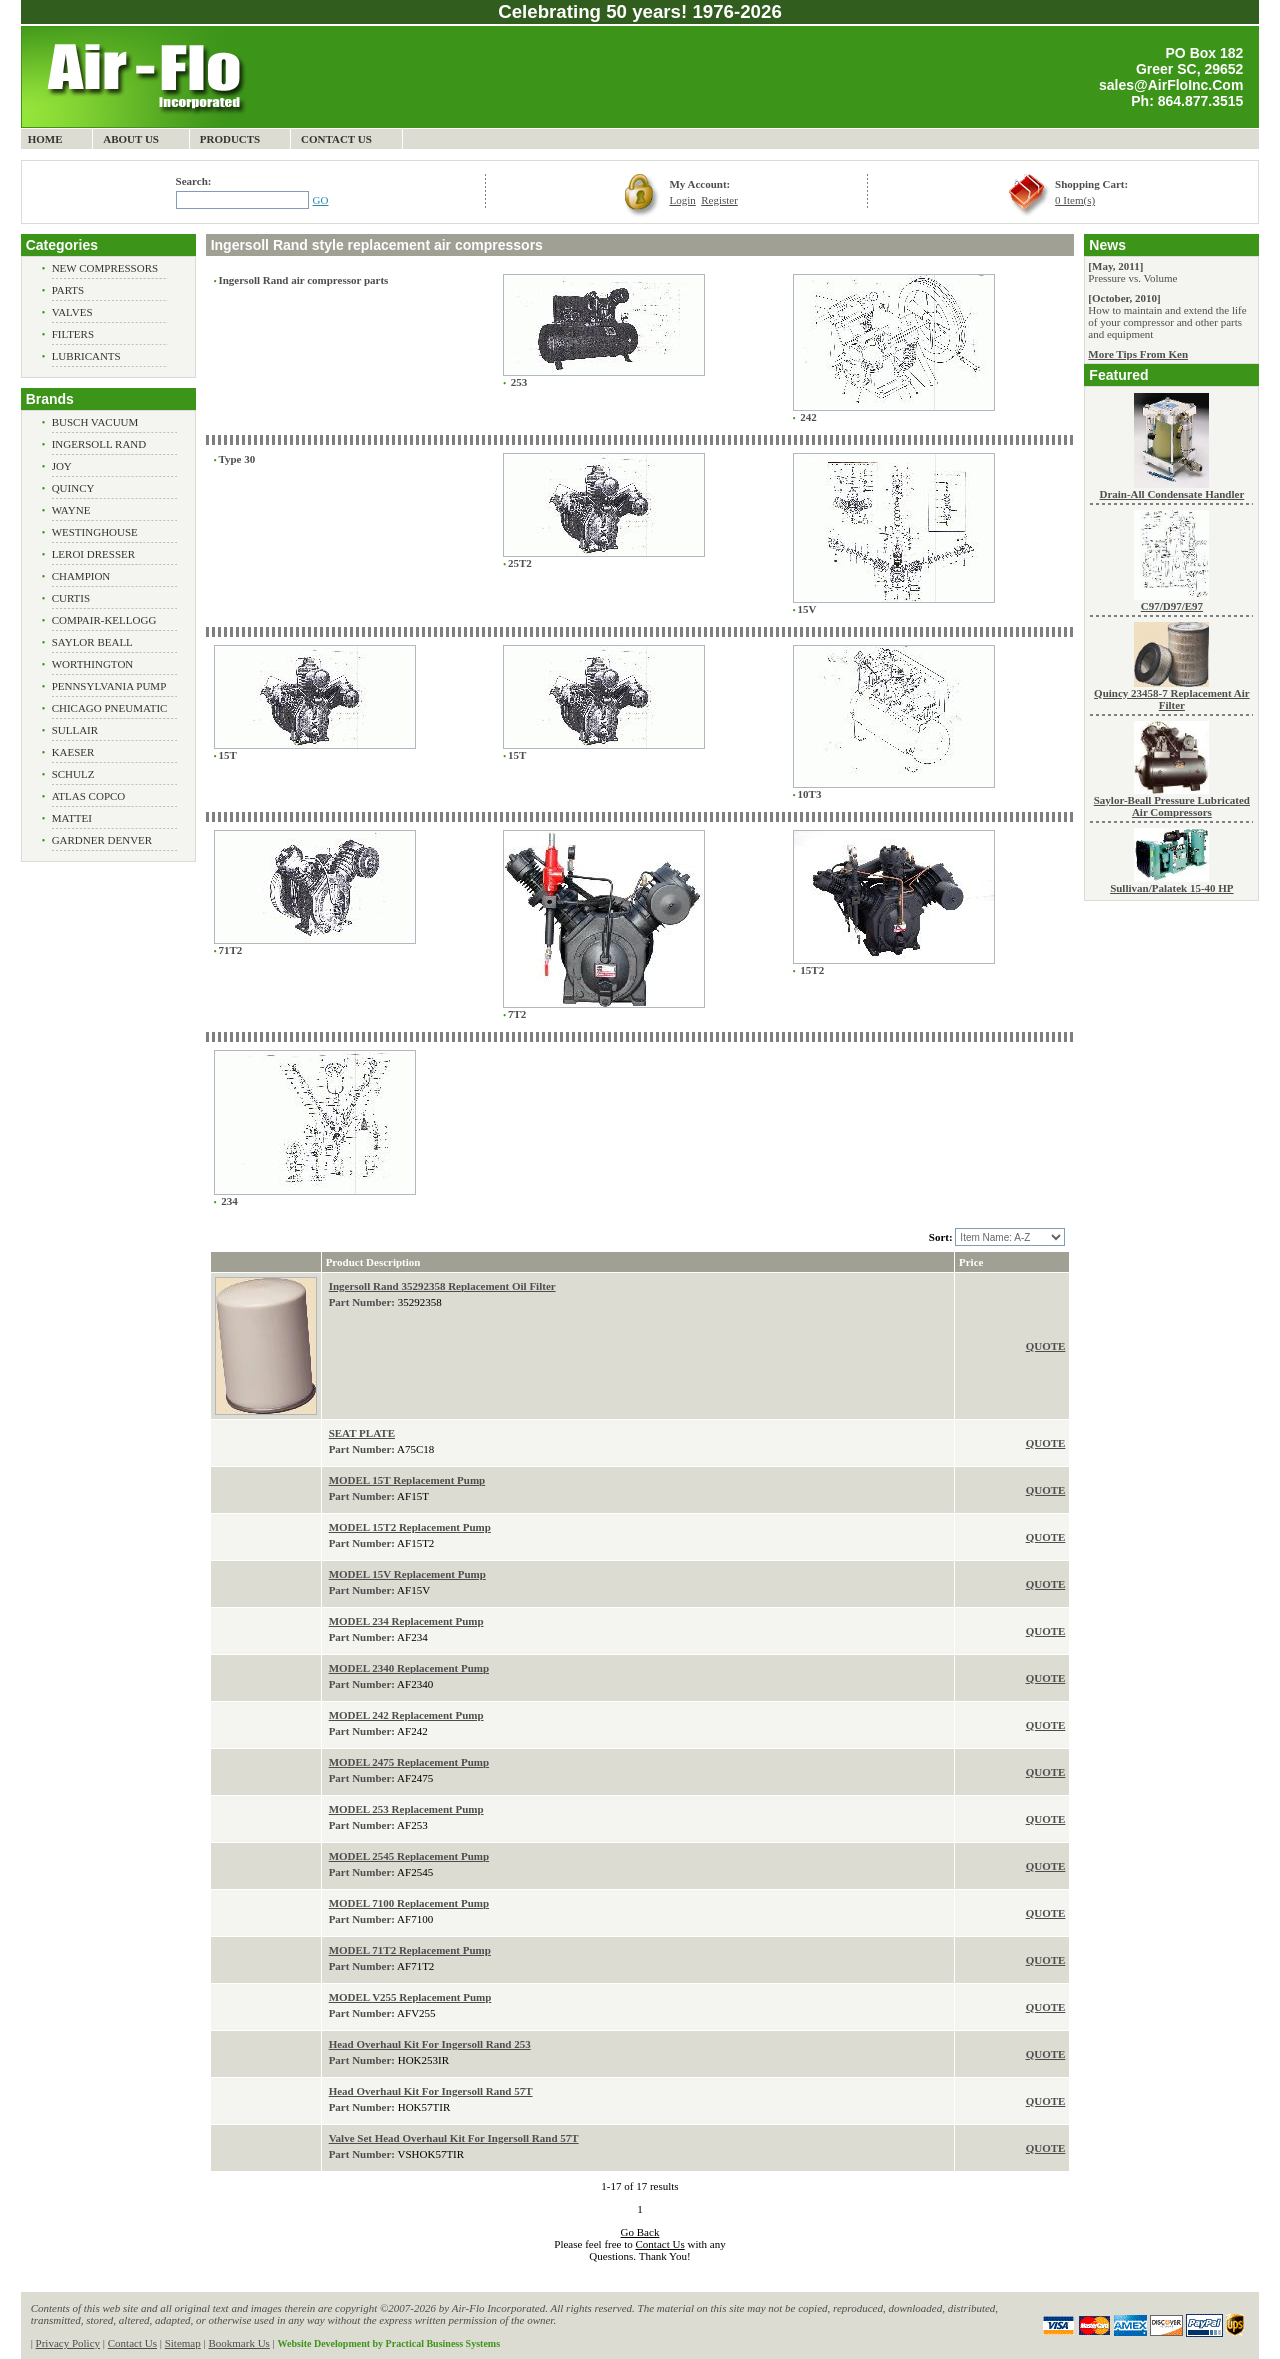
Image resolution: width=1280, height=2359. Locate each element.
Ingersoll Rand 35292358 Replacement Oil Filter (442, 1286)
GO (321, 200)
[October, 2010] (1124, 298)
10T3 (810, 794)
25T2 (520, 563)
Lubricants (86, 356)
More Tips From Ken (1138, 354)
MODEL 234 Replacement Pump (406, 1621)
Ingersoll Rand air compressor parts (303, 280)
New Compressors (105, 268)
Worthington (93, 664)
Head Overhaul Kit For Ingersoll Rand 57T (431, 2091)
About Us (131, 139)
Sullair (75, 730)
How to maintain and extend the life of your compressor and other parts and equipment (1167, 322)
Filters (73, 334)
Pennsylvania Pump (109, 686)
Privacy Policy (68, 2343)
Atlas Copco (89, 796)
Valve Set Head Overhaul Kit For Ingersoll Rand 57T (454, 2138)
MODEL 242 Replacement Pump (406, 1715)
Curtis (71, 598)
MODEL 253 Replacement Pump (406, 1809)
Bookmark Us (238, 2343)
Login (682, 200)
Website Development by (389, 2343)
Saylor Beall (92, 642)
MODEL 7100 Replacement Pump (409, 1903)
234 (227, 1201)
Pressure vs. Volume (1132, 278)
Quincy (73, 488)
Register (719, 200)
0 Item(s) (1075, 200)
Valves (72, 312)
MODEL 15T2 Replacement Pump (410, 1527)
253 (517, 382)
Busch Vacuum (95, 422)
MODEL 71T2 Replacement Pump (410, 1950)
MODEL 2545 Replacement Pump (409, 1856)
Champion (81, 576)
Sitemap (183, 2343)
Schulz (73, 774)
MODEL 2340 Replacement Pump (409, 1668)
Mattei (72, 818)
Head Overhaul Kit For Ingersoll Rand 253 (430, 2044)
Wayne (71, 510)
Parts (68, 290)
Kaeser (73, 752)
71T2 (230, 950)
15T (227, 755)
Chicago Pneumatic (110, 708)
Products (230, 139)
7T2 (517, 1014)
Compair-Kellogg (104, 620)
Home (45, 139)
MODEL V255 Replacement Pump (410, 1997)
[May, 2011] (1115, 266)
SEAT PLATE (362, 1433)
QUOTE (1046, 1346)
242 (807, 417)
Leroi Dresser (93, 554)
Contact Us (336, 139)
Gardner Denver (102, 840)
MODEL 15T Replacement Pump (407, 1480)
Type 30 (236, 459)
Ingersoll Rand (99, 444)
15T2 (811, 970)
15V (807, 609)
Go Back (640, 2232)
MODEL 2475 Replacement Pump (409, 1762)
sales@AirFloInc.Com (1171, 85)
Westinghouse (95, 532)
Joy (62, 466)
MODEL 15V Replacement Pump (407, 1574)
